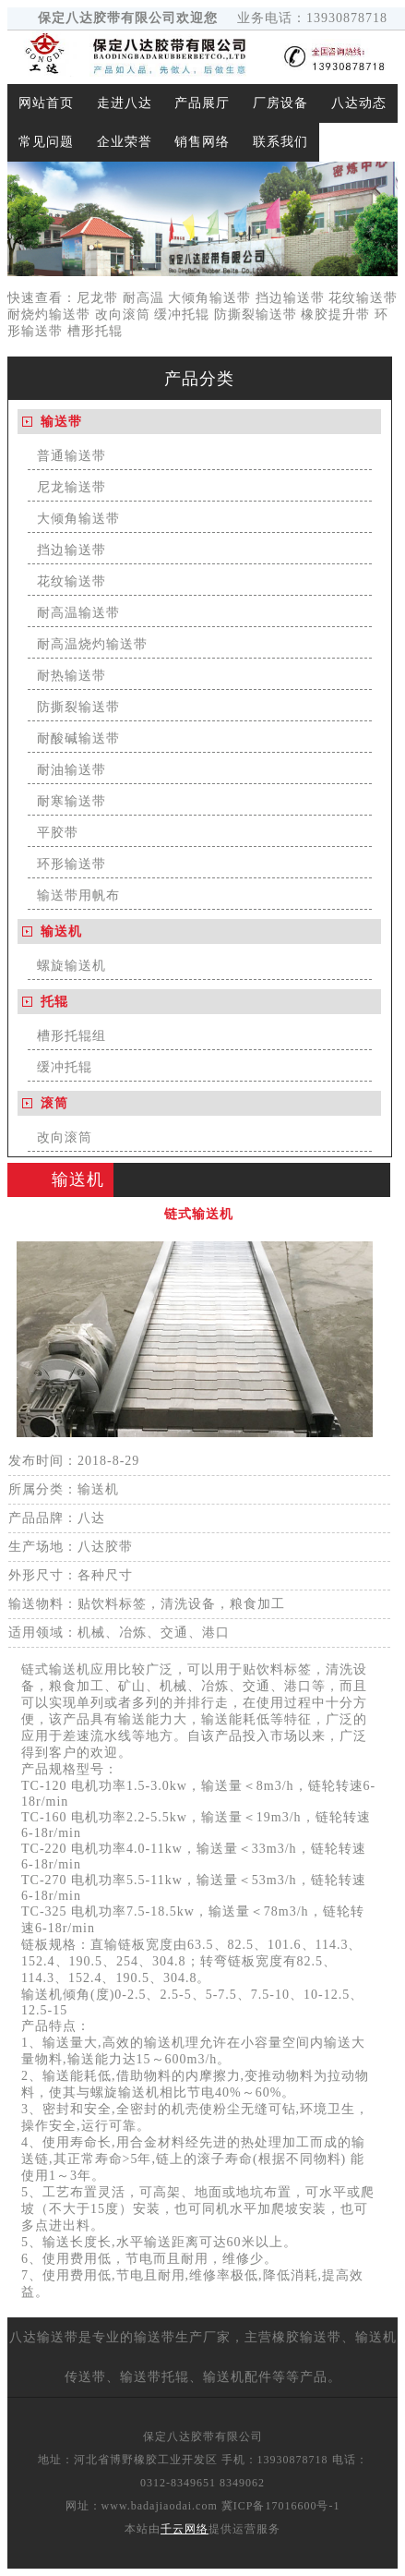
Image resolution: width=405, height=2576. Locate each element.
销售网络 (202, 142)
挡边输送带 (290, 298)
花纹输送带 (363, 298)
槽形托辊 (95, 331)
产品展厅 (202, 103)
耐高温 (143, 298)
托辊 (54, 1002)
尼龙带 (97, 298)
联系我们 (280, 142)
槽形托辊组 (71, 1036)
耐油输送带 (71, 770)
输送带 (61, 422)
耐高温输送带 (78, 613)
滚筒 (54, 1103)
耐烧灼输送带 (48, 314)
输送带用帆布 (78, 895)
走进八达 (124, 103)
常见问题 (46, 142)
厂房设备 (280, 103)
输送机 (61, 931)
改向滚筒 (122, 314)
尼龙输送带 (71, 487)
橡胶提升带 (335, 314)
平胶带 (57, 833)
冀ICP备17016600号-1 (280, 2505)
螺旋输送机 (71, 966)
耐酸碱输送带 (78, 738)
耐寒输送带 (71, 801)
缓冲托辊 (181, 314)
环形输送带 (71, 864)
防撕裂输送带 (255, 314)
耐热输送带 (71, 676)
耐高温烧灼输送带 (92, 644)
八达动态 (359, 103)
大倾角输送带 (209, 298)
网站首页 (46, 103)
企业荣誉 (124, 142)
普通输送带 (71, 456)
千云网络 (184, 2528)
